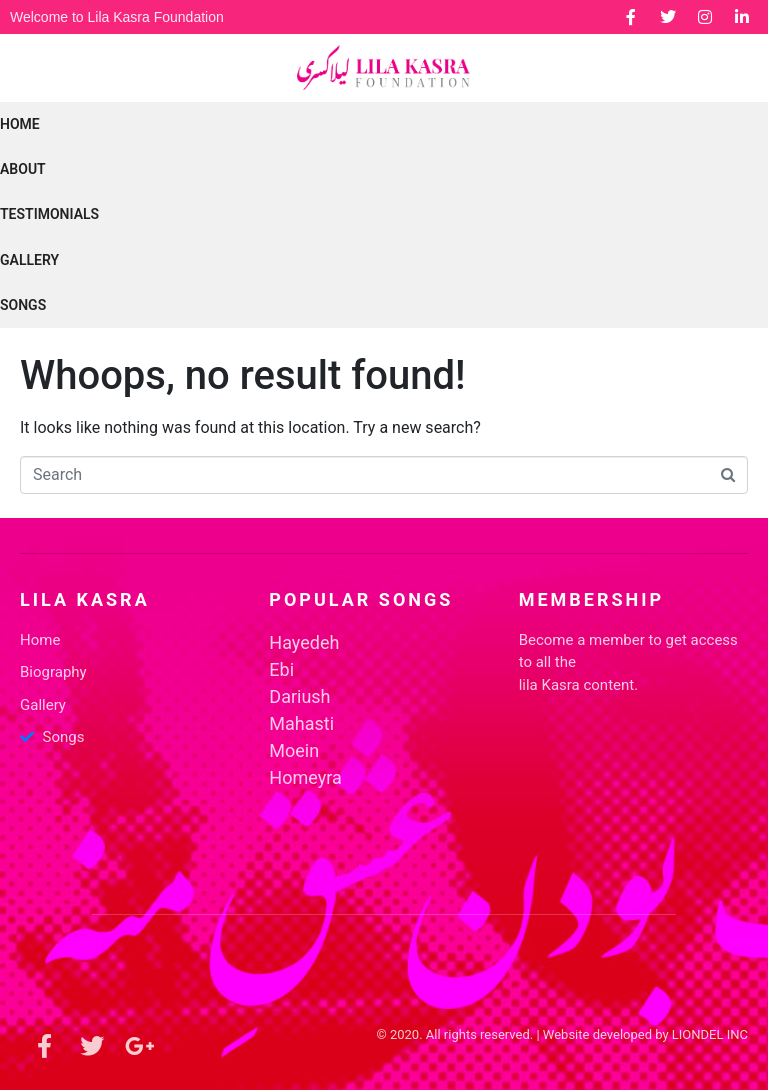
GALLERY (29, 260)
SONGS (23, 305)
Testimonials (49, 214)
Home (20, 124)
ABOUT (23, 169)
